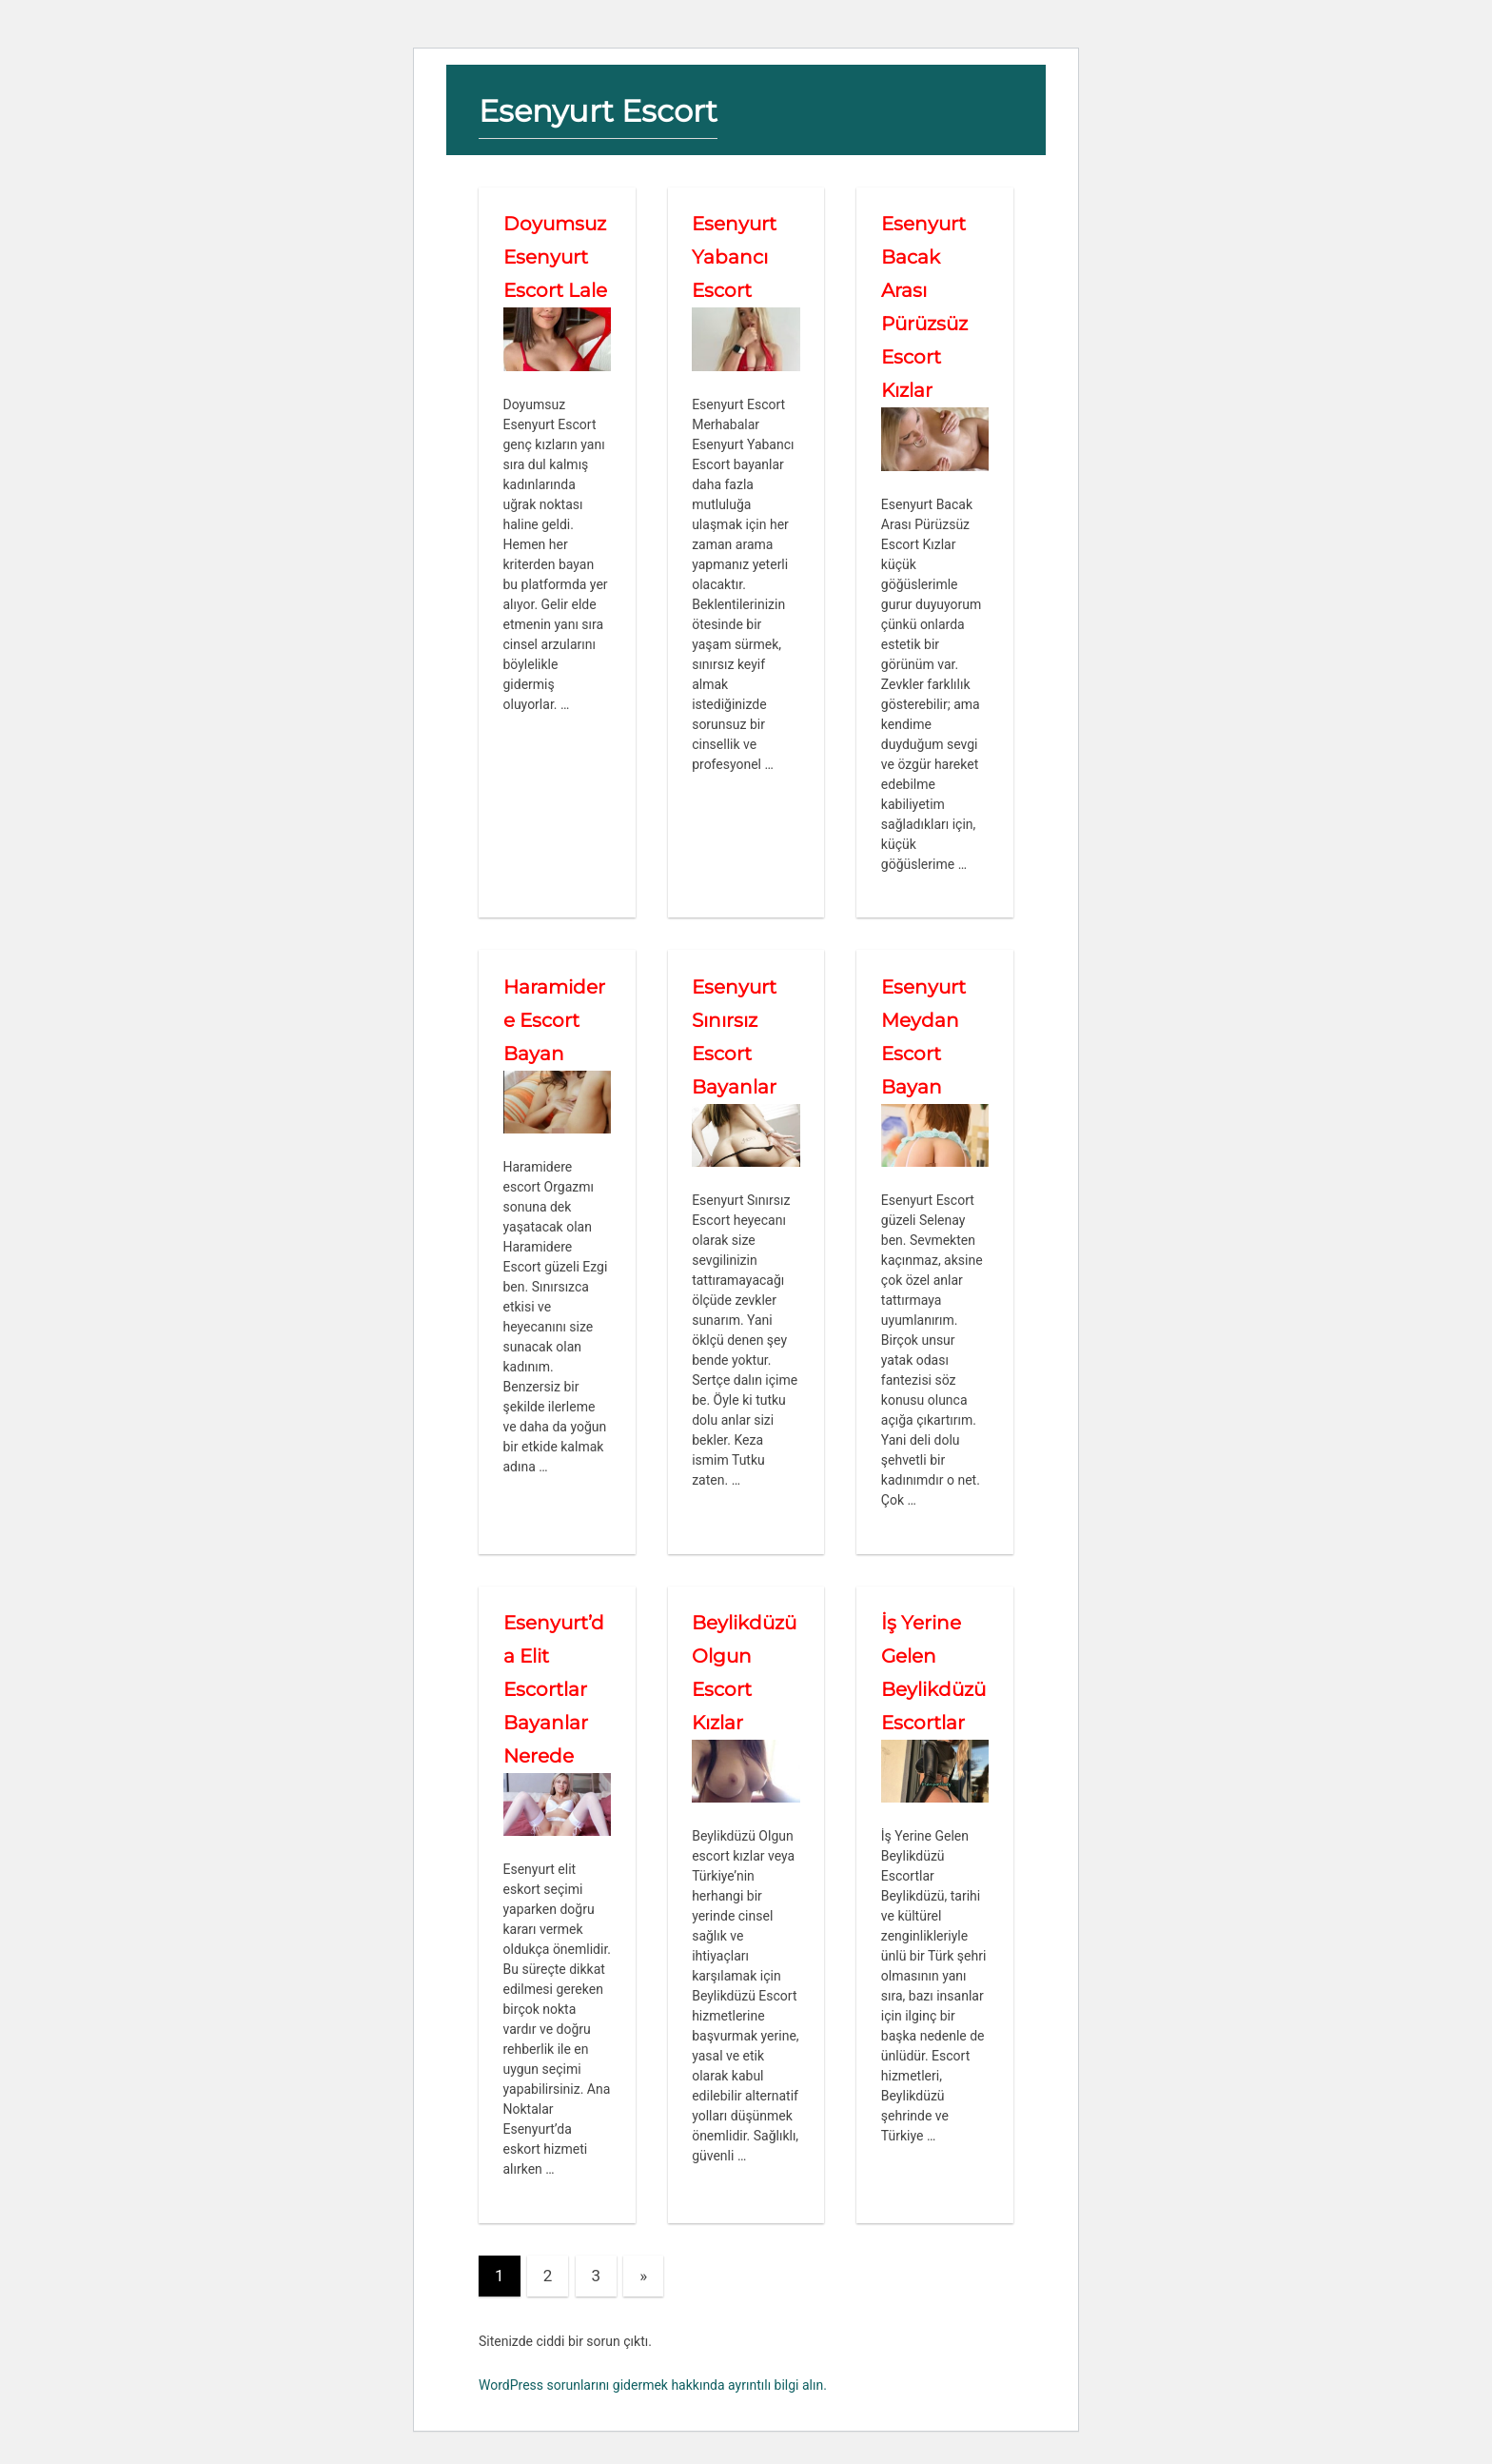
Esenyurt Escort (598, 110)
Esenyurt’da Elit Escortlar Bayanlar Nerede (553, 1689)
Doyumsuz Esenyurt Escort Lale (555, 257)
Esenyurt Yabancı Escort (734, 257)
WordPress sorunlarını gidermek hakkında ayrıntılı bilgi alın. (653, 2385)
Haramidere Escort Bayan (554, 1020)
